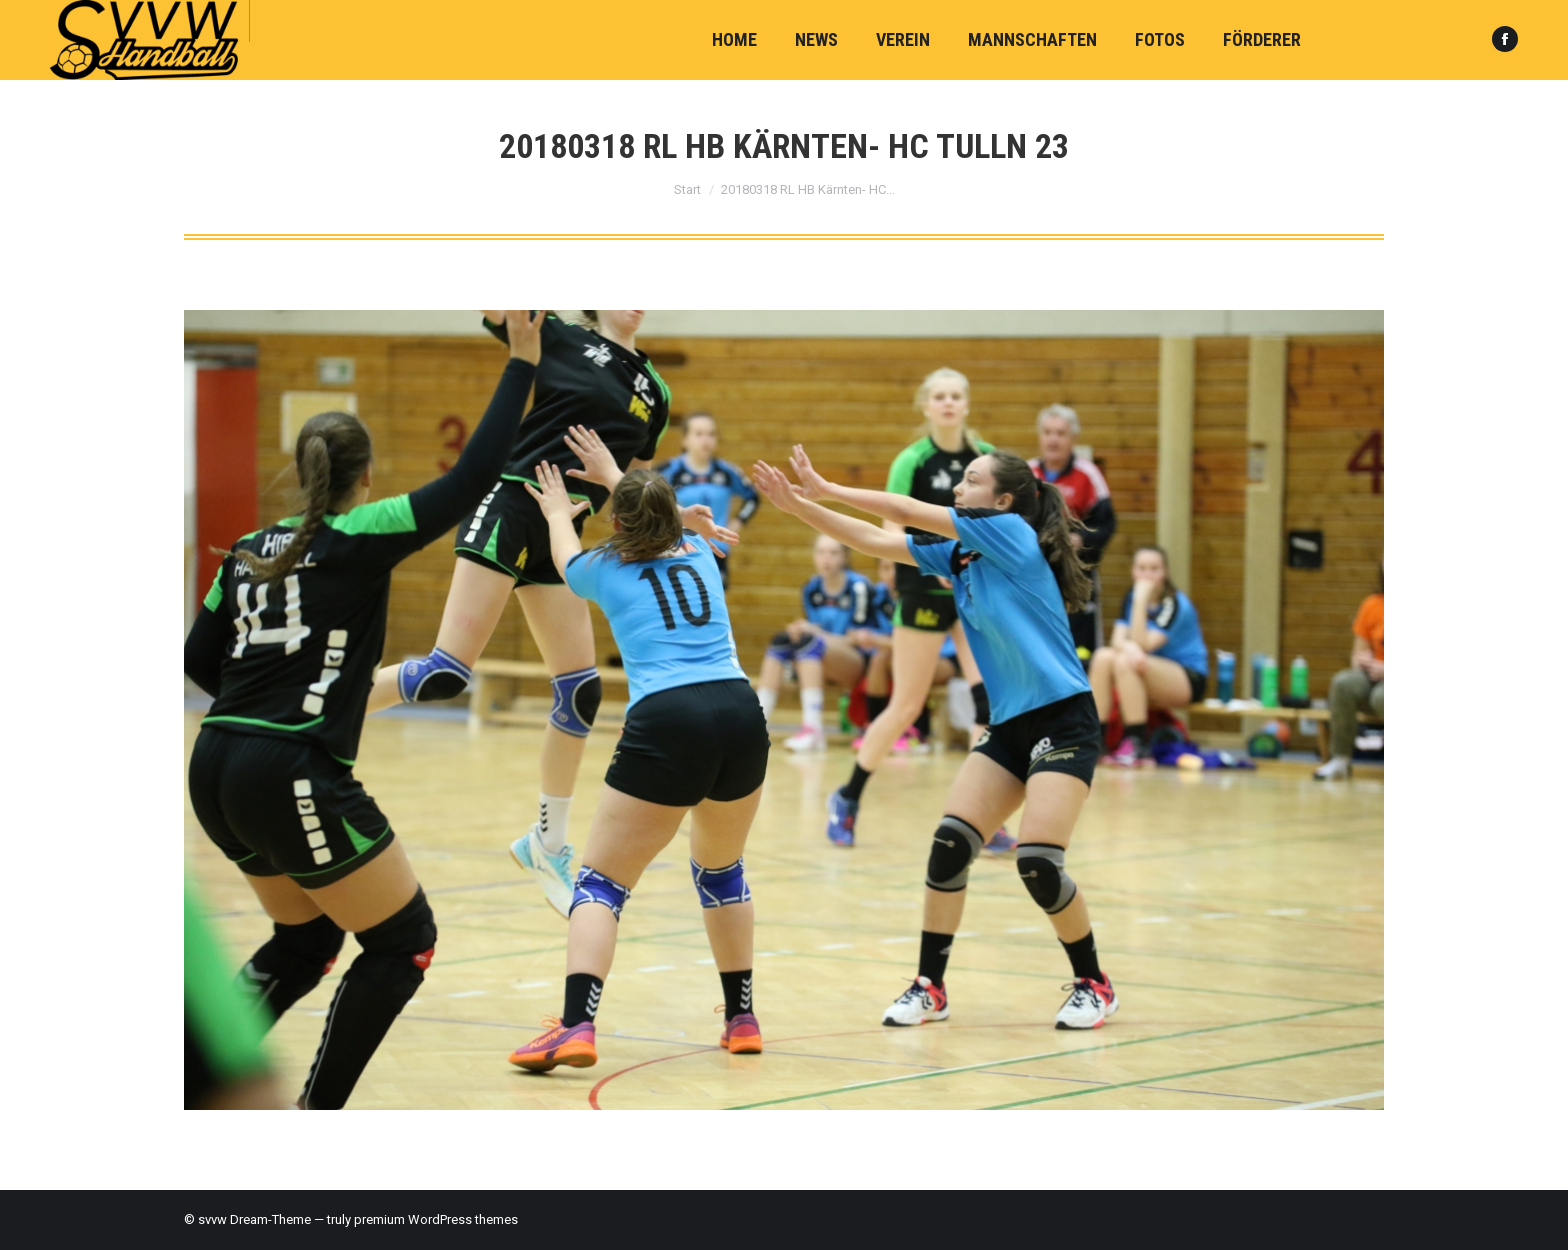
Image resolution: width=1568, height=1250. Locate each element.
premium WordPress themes (436, 1219)
